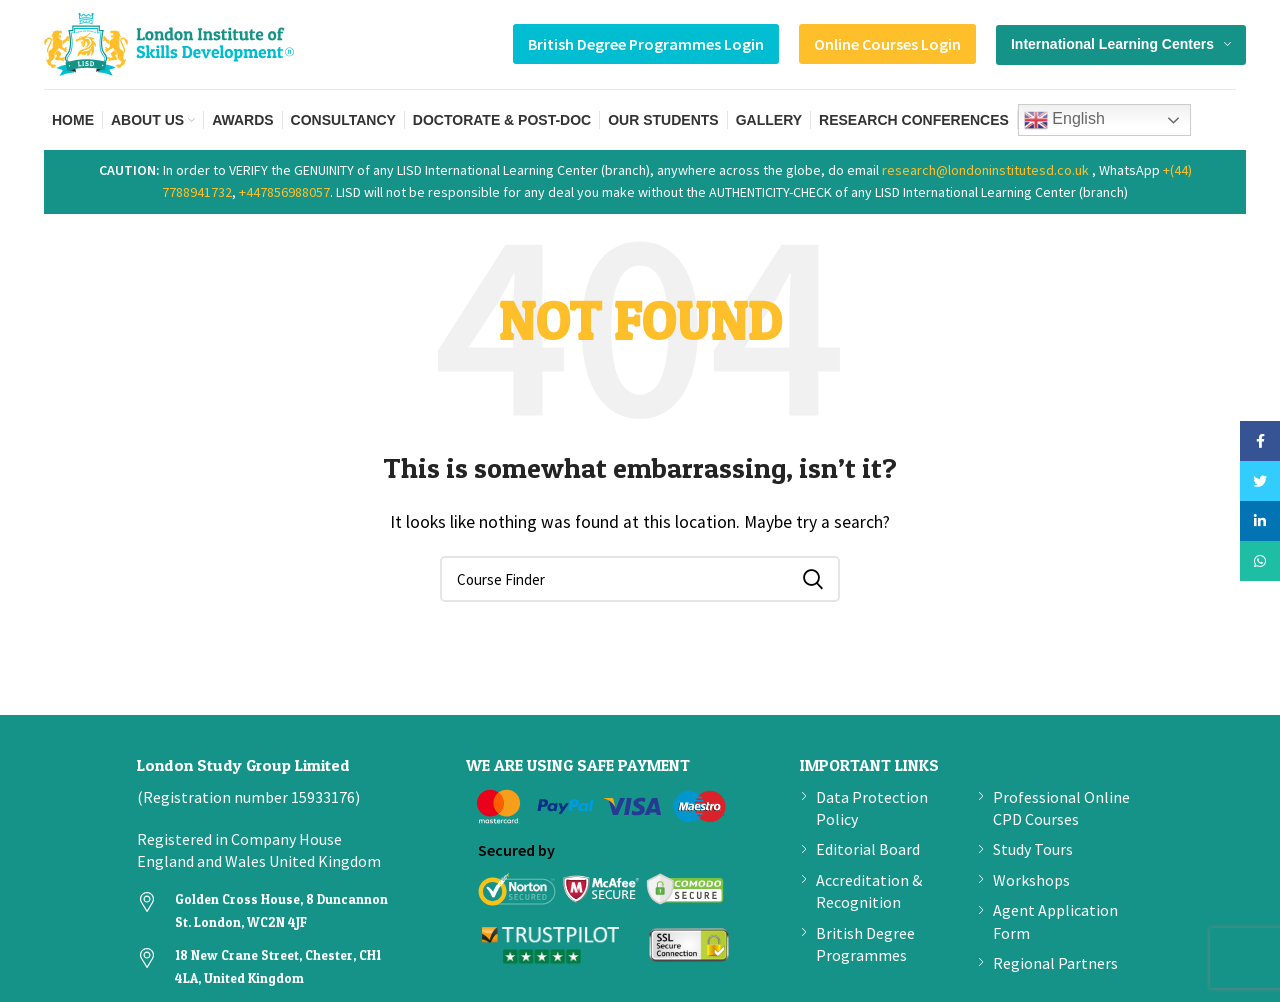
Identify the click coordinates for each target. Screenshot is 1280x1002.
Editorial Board (868, 849)
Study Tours (1033, 849)
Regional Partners (1055, 963)
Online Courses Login (887, 44)
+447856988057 (284, 192)
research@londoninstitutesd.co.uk (985, 170)
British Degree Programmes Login (646, 44)
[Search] (640, 579)
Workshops (1031, 880)
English (1064, 120)
